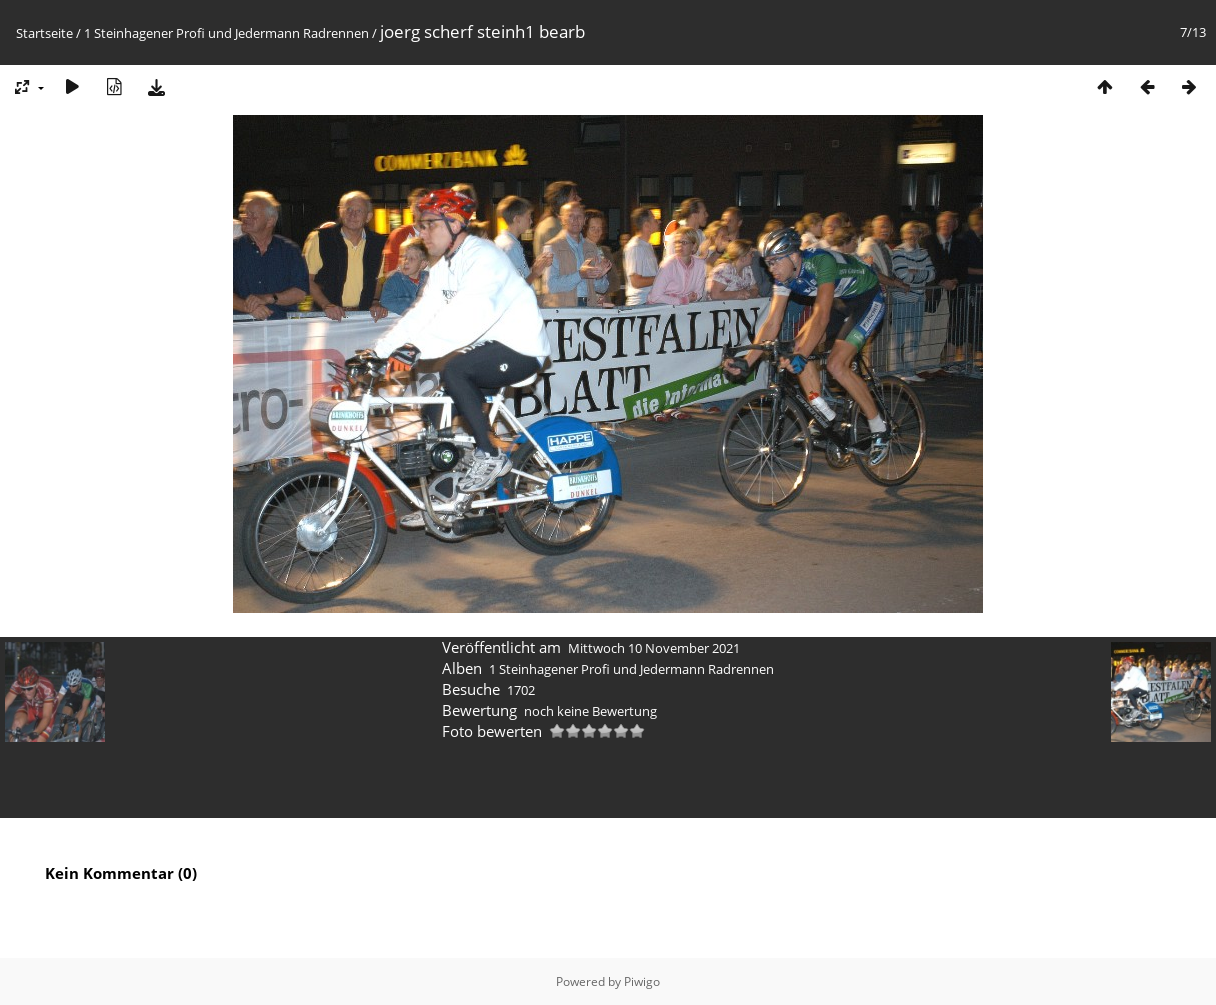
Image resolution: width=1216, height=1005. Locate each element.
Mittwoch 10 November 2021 (654, 648)
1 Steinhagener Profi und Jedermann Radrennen (226, 33)
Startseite (44, 33)
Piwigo (642, 981)
